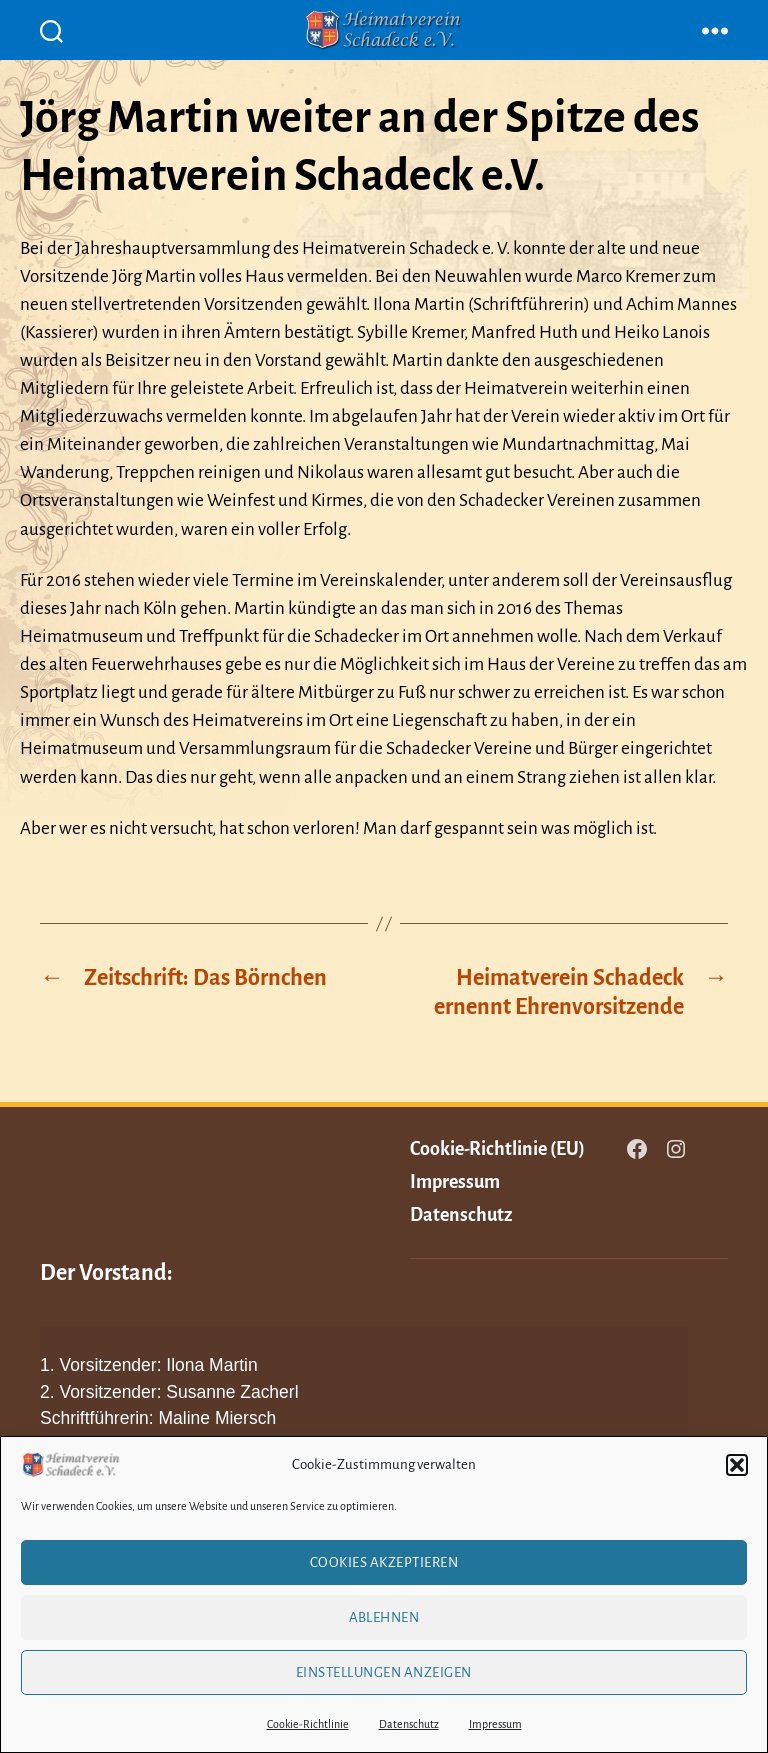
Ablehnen (384, 1617)
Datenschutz (409, 1724)
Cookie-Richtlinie (308, 1724)
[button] (737, 1465)
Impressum (495, 1724)
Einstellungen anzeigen (384, 1672)
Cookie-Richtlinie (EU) (497, 1149)
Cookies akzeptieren (384, 1562)
